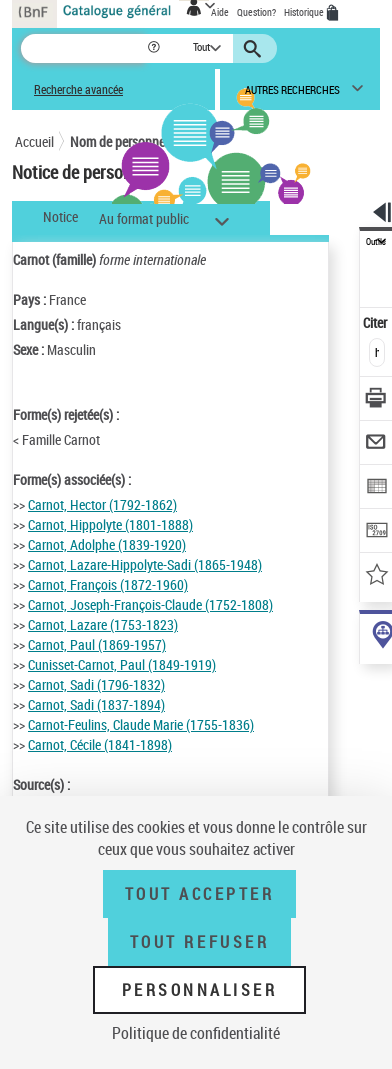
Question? (256, 12)
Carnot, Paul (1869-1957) (97, 644)
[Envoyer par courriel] (376, 444)
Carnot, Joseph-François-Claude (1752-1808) (150, 604)
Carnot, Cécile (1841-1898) (100, 744)
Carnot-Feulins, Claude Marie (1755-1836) (141, 724)
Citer (376, 322)
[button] (155, 48)
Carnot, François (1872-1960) (108, 584)
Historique (305, 12)
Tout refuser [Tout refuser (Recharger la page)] (199, 942)
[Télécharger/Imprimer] (376, 400)
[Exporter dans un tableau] (376, 488)
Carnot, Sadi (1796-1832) (96, 684)
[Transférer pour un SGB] (376, 532)
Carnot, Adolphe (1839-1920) (107, 544)
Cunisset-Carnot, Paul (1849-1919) (122, 664)
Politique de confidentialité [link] (196, 1033)
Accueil (34, 141)
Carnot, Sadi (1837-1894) (96, 704)
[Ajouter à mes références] (376, 576)
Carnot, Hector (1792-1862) (102, 504)
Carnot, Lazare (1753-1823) (103, 624)
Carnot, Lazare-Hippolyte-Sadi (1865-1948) (145, 564)
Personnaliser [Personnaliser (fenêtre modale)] (200, 990)
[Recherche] (83, 48)
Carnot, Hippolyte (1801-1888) (110, 524)
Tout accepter (200, 894)
